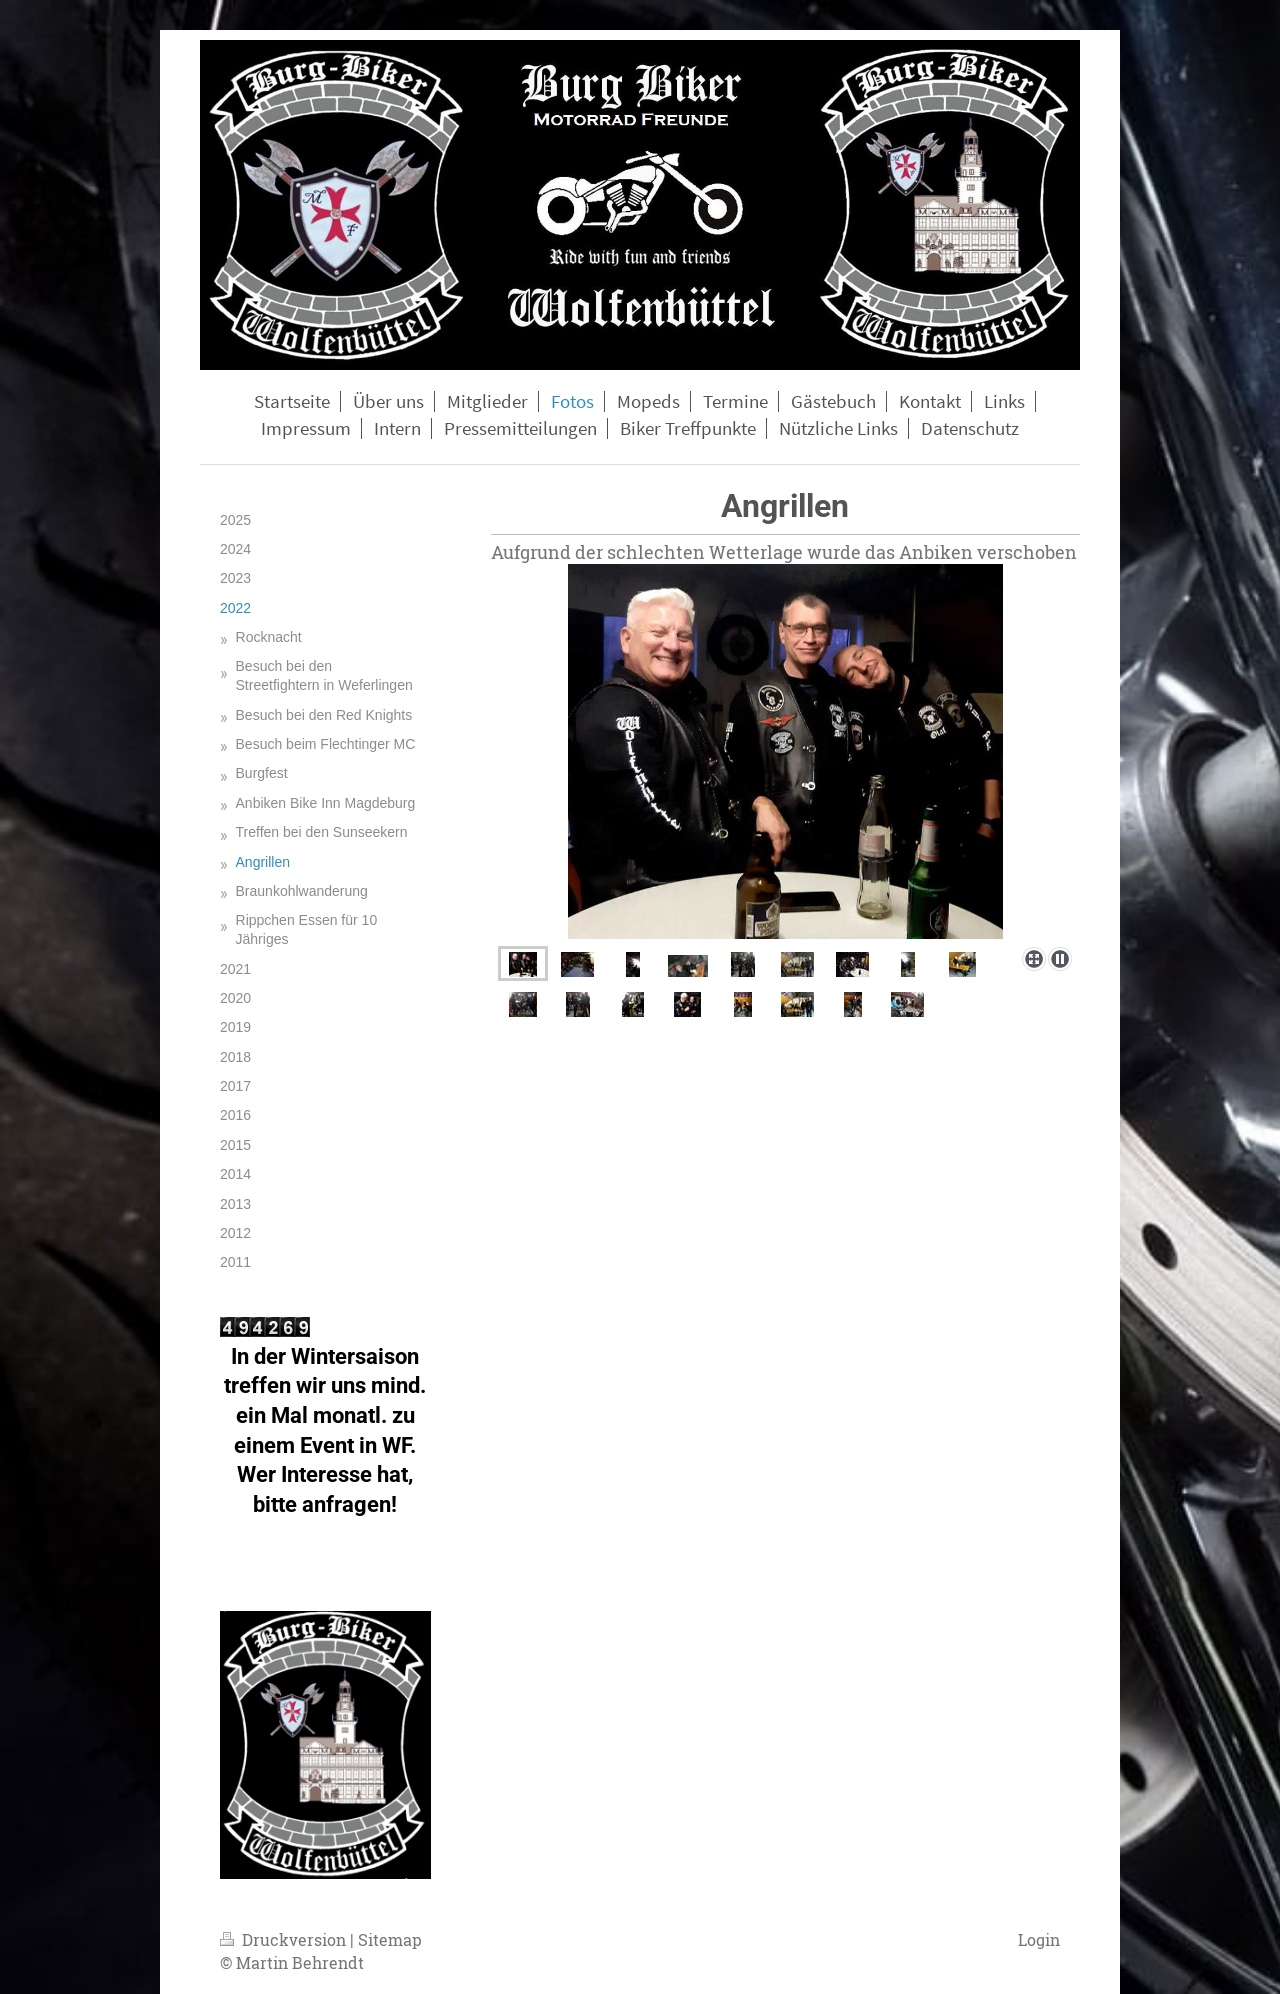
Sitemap (390, 1939)
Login (1039, 1939)
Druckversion (285, 1939)
